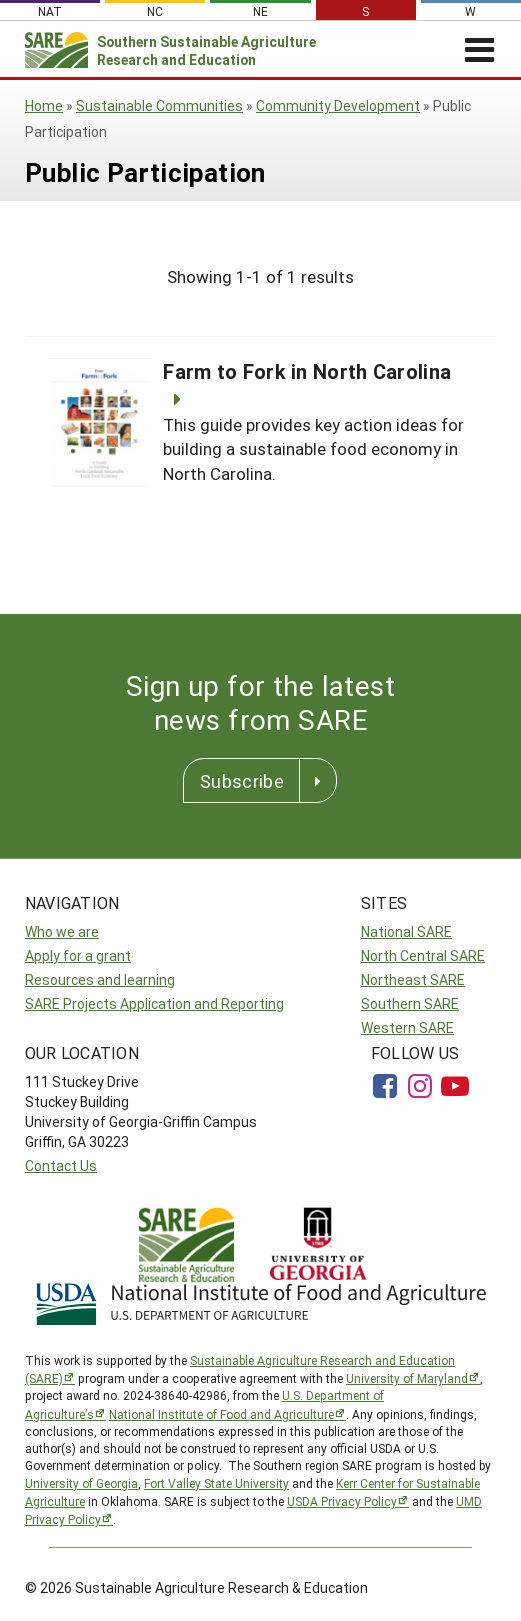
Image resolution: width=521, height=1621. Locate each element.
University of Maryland (407, 1378)
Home (44, 105)
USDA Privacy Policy (342, 1501)
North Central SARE (423, 955)
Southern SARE (410, 1003)
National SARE (406, 931)
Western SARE (407, 1027)
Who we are (62, 931)
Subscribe (242, 781)
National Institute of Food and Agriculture (221, 1414)
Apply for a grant (78, 955)
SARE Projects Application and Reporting (154, 1003)
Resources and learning (100, 979)
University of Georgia (81, 1483)
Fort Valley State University (216, 1483)
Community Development (338, 105)
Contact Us (61, 1165)
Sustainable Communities (159, 105)
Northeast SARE (413, 979)
